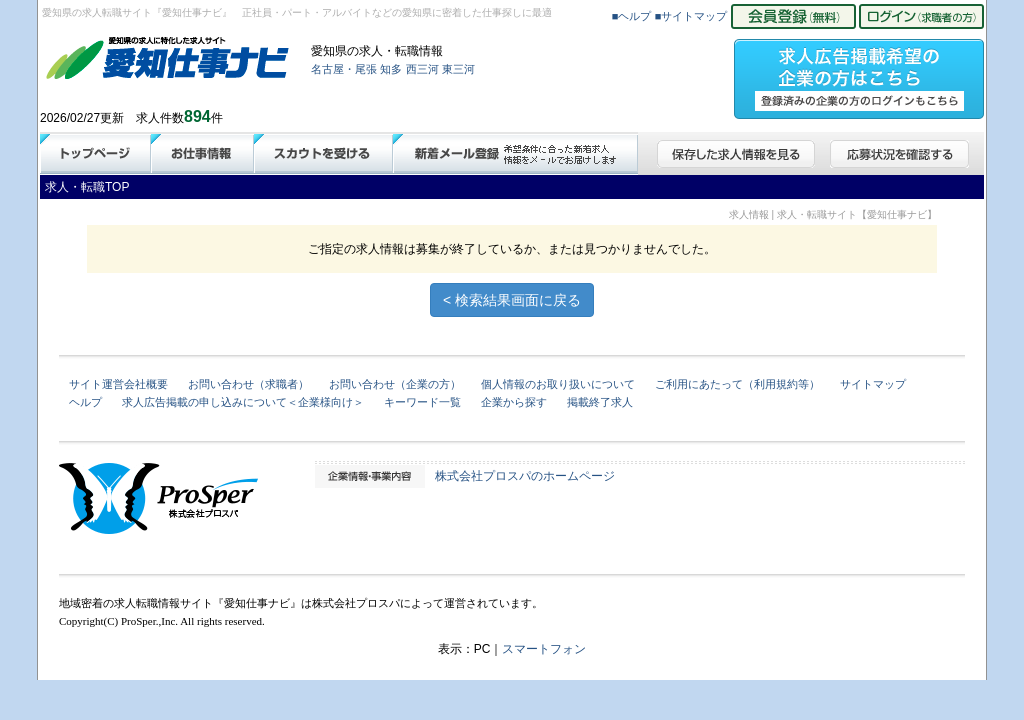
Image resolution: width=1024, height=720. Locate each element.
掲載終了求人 (600, 402)
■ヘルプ (632, 16)
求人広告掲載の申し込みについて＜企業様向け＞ (243, 402)
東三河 (458, 69)
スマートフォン (544, 649)
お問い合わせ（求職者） (248, 384)
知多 (391, 69)
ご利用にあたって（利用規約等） (737, 384)
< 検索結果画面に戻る (512, 300)
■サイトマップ (691, 16)
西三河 (422, 69)
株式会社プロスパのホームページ (525, 476)
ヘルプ (85, 402)
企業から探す (514, 402)
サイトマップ (873, 384)
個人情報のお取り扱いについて (558, 384)
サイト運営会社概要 (118, 384)
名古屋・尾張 (344, 69)
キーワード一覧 (422, 402)
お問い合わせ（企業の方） (395, 384)
